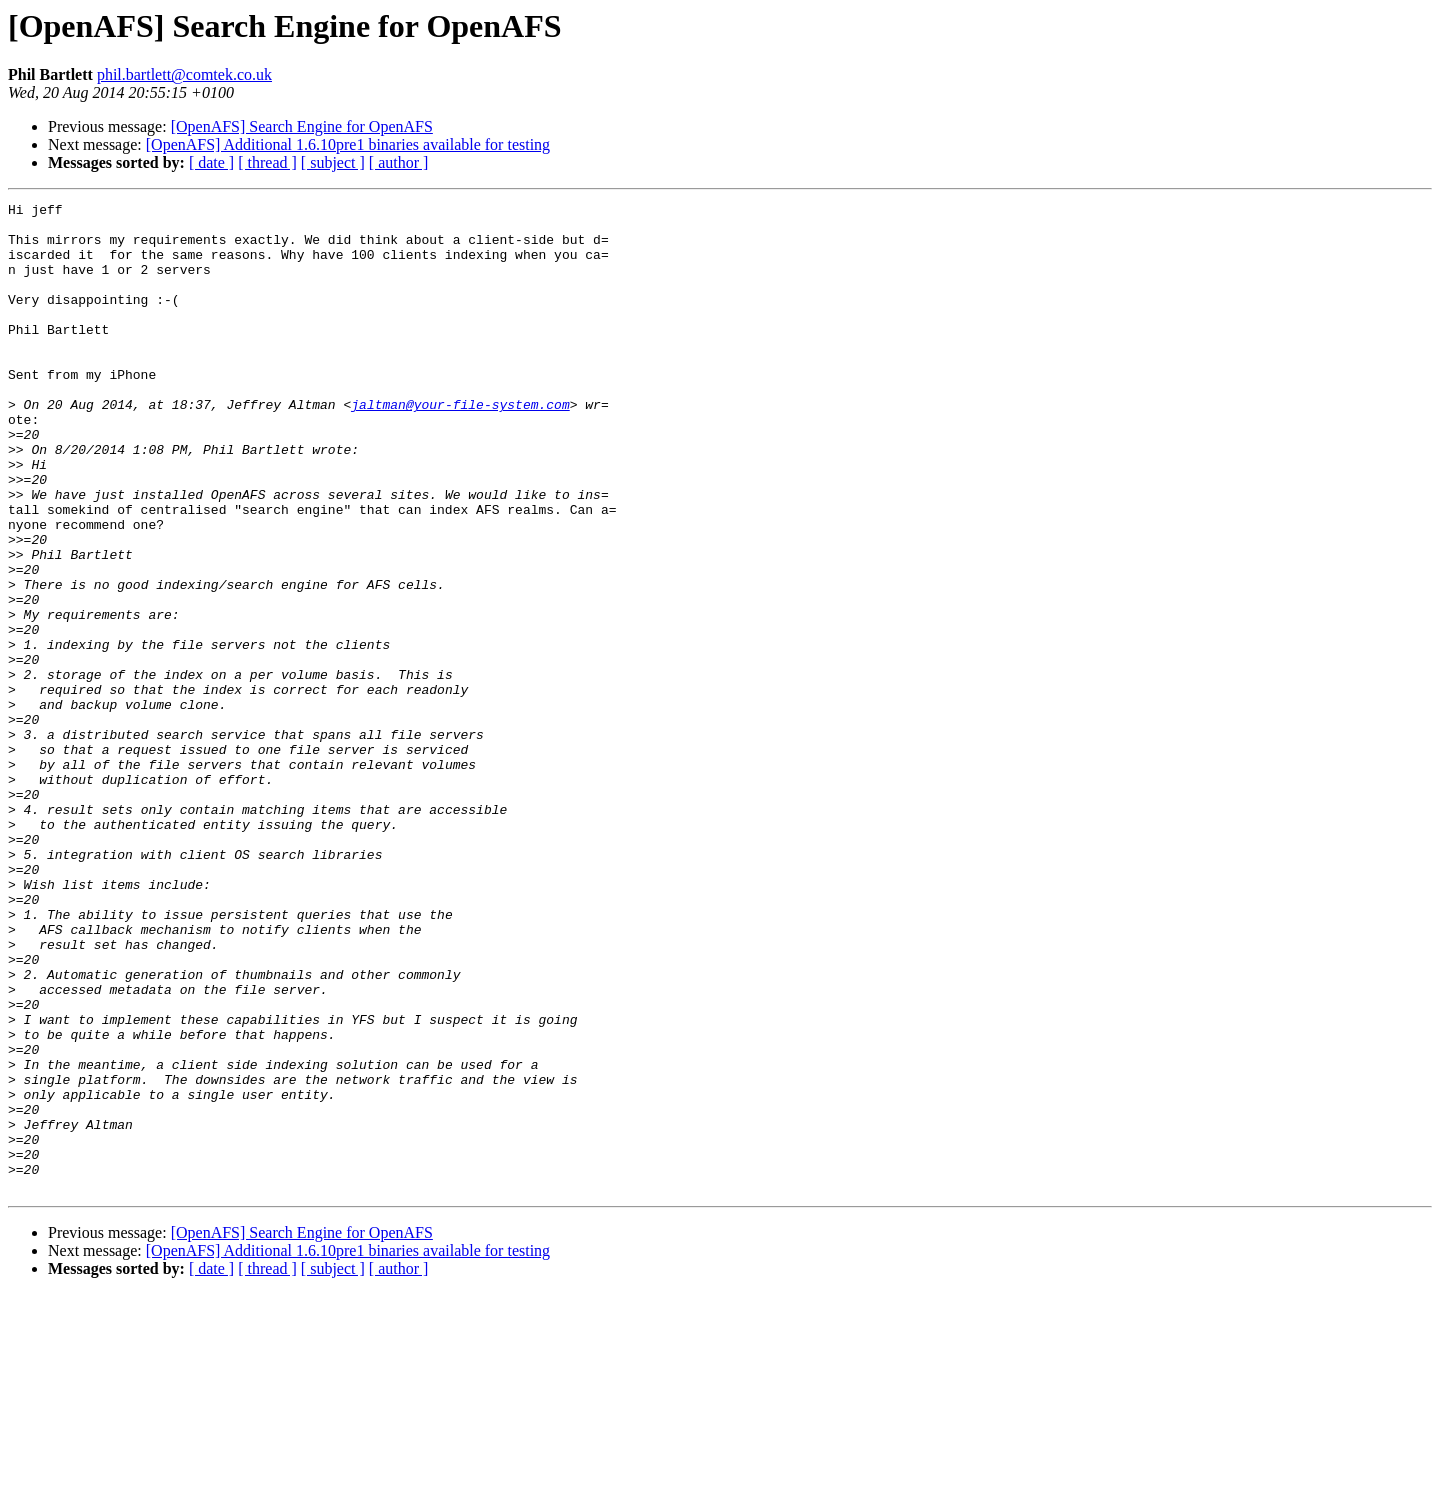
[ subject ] (333, 162)
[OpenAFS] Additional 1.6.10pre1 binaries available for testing (348, 144)
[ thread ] (267, 162)
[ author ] (399, 162)
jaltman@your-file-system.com (460, 446)
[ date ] (211, 162)
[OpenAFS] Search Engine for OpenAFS (302, 126)
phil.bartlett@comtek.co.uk (184, 74)
